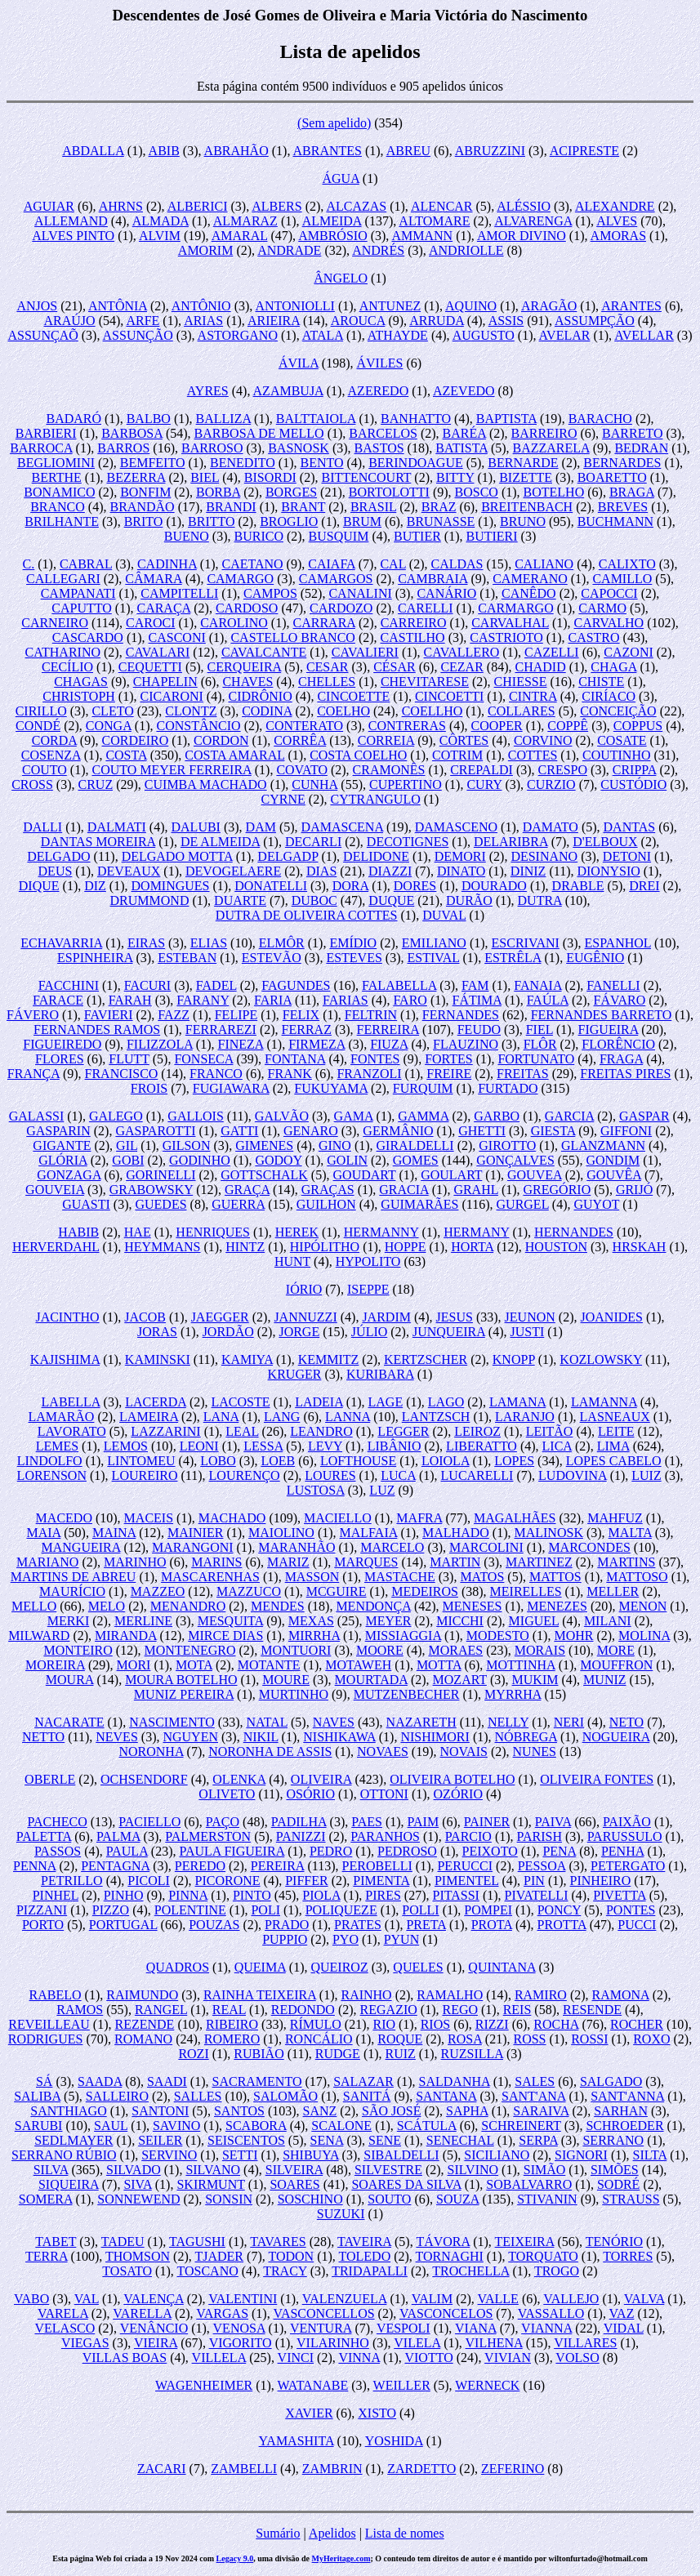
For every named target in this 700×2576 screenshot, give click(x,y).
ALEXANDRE (615, 206)
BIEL (204, 477)
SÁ (44, 2081)
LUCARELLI (477, 1475)
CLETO (112, 711)
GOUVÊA (613, 1175)
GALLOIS (195, 1116)
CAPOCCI (609, 593)
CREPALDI (481, 770)
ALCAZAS (356, 206)
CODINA (267, 711)
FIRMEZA (316, 1044)
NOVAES (382, 1751)
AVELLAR (644, 335)
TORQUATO (543, 2256)
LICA (557, 1446)
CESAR (327, 667)
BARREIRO (544, 433)
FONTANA (295, 1059)
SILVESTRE (388, 2170)
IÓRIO (304, 1289)
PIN (534, 1880)
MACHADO (232, 1518)
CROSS (32, 784)
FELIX (301, 1015)
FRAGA (621, 1059)
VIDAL (624, 2328)
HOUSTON (556, 1247)
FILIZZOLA (160, 1044)
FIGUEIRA (608, 1029)
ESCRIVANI (526, 943)
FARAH (130, 1000)
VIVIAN (507, 2357)
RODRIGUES (45, 2039)
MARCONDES (589, 1547)
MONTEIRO (77, 1650)
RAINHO (366, 1995)
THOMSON (137, 2256)
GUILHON (326, 1204)
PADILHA (299, 1822)
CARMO (602, 608)
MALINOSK (548, 1533)
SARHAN (621, 2111)
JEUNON (530, 1317)
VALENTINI (242, 2299)
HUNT (292, 1261)
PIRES (383, 1895)
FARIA (273, 1000)
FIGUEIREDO (62, 1044)
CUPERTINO (405, 784)
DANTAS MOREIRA (98, 842)
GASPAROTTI (155, 1131)
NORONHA (150, 1751)
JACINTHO (67, 1317)
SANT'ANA (533, 2096)
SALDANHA (454, 2081)
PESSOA (542, 1866)
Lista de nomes (404, 2533)
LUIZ (646, 1475)
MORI (134, 1665)
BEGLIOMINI (56, 463)
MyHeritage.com (341, 2558)
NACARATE (69, 1722)
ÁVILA (299, 363)
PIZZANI (41, 1910)
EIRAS (146, 943)
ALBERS (276, 206)
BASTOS (379, 448)
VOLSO (577, 2357)
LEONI (199, 1446)
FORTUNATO (535, 1059)
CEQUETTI (150, 667)
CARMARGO (515, 608)
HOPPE (405, 1247)
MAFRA (419, 1518)
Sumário (278, 2533)
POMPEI (488, 1910)
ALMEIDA (332, 221)
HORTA (472, 1247)
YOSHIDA (394, 2441)
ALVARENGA (533, 221)
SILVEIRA (294, 2170)
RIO (383, 2024)
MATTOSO (636, 1577)
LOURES (330, 1475)
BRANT (303, 507)
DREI (644, 886)
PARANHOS (385, 1836)
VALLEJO (571, 2299)
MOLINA (644, 1635)
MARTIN (455, 1562)
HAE (137, 1232)
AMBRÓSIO (332, 236)
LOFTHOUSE (358, 1461)
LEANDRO (321, 1431)
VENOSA (239, 2328)
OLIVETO (226, 1794)
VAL (86, 2299)
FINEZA (240, 1044)
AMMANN (422, 236)
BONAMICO (59, 492)
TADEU (123, 2241)
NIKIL (261, 1737)
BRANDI (231, 507)
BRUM (362, 521)
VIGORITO (240, 2343)
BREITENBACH (527, 507)
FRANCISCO (121, 1074)
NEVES (117, 1737)
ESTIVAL (434, 958)
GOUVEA (534, 1175)
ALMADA (160, 221)
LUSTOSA (316, 1490)
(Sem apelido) (334, 123)
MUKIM (535, 1680)
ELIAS (208, 943)
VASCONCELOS (446, 2313)
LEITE (616, 1431)
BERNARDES (622, 463)
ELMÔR (282, 943)
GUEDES (160, 1204)
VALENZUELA (344, 2299)
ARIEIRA (273, 321)
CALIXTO (627, 564)
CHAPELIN (165, 682)
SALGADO (611, 2081)
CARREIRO (414, 623)
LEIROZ (477, 1431)
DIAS (321, 871)
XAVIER (308, 2413)
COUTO (44, 770)
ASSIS (506, 321)
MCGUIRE (336, 1591)
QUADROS (177, 1967)
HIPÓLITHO (324, 1247)
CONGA (109, 726)
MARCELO (392, 1547)
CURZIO (551, 784)
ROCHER (636, 2024)
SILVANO (212, 2170)
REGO (460, 2010)
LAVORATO (72, 1431)
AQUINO (471, 306)
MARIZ (288, 1562)
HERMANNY (381, 1232)
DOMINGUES (171, 886)
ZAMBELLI (244, 2469)
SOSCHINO (310, 2199)
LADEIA (319, 1402)
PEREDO (200, 1866)
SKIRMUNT (210, 2184)
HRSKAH (640, 1247)
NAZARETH (421, 1722)
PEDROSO (407, 1851)
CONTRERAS (407, 726)
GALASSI (37, 1116)
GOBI (128, 1160)
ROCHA (555, 2024)
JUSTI (527, 1332)
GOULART (451, 1175)
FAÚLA (547, 1000)
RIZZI (492, 2024)
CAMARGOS (336, 579)
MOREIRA (55, 1665)
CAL (392, 564)
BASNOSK (298, 448)
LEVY (325, 1446)
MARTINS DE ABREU (73, 1577)
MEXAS (311, 1621)
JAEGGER (220, 1317)
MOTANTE (269, 1665)
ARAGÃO (549, 306)
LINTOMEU (141, 1461)
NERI (569, 1722)
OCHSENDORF (144, 1779)
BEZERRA (136, 477)
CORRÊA (300, 740)
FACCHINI (68, 985)
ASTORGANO (238, 335)
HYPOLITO (368, 1261)
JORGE (299, 1332)
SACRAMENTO (257, 2081)
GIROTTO (507, 1145)
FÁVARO (620, 1000)
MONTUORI (296, 1650)
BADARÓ (73, 419)
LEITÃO (549, 1431)
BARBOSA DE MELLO (259, 433)
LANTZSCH (436, 1417)
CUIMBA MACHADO (206, 784)
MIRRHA (314, 1635)
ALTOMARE (434, 221)
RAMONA (620, 1995)
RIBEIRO (232, 2024)
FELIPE (236, 1015)
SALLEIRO (117, 2096)
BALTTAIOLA (316, 419)
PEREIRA (278, 1866)
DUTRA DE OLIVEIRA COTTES (307, 915)
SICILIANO (496, 2155)
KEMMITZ (328, 1359)
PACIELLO (149, 1822)
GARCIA (569, 1116)
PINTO (252, 1895)
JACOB (145, 1317)
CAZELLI (551, 652)
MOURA (70, 1680)
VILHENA (494, 2343)
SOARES (294, 2184)
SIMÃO (545, 2170)
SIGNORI (581, 2155)
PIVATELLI (536, 1895)
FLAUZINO (465, 1044)
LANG (282, 1417)
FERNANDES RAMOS (96, 1029)
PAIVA (553, 1822)
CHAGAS (81, 682)
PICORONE (228, 1880)
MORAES (455, 1650)
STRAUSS (630, 2199)
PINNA (187, 1895)
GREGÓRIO (557, 1190)
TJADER (218, 2256)
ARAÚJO (70, 321)
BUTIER (417, 536)
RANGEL (161, 2010)
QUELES (418, 1967)
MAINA (114, 1533)
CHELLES (326, 682)
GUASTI (86, 1204)
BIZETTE (525, 477)
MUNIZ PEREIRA (184, 1694)
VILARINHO (332, 2343)
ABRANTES (327, 151)
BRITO (143, 521)
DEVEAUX (128, 871)
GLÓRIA (62, 1160)
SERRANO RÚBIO (63, 2155)
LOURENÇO (244, 1475)
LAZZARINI (165, 1431)
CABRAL (86, 564)
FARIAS (345, 1000)
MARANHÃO (296, 1547)
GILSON (187, 1145)
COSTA (125, 755)
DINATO (461, 871)
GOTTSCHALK (264, 1175)
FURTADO (507, 1088)
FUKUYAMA (331, 1088)
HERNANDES (573, 1232)
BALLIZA (224, 419)
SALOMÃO (285, 2096)
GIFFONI (626, 1131)
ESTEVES (353, 958)
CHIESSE (520, 682)
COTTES (532, 755)
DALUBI (196, 827)
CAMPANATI (78, 593)
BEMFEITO (152, 463)
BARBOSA (132, 433)
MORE (616, 1650)
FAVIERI (108, 1015)
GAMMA (423, 1116)
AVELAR (565, 335)
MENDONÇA (373, 1606)
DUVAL (444, 915)
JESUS (454, 1317)
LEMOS (126, 1446)
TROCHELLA (470, 2271)
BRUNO (523, 521)
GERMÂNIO (398, 1131)
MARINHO (135, 1562)
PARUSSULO (624, 1836)
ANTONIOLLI (294, 306)
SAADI (167, 2081)
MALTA (630, 1533)
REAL (229, 2010)
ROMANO (143, 2039)
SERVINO (169, 2155)
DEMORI (460, 856)
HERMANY (476, 1232)
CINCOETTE (353, 696)
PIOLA (321, 1895)
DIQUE (39, 886)
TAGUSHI (197, 2241)
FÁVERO (33, 1015)
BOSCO (476, 492)
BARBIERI (46, 433)
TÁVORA (443, 2241)
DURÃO (469, 900)
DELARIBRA (511, 842)
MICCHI (460, 1621)
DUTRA (540, 900)
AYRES (208, 391)
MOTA (194, 1665)
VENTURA (321, 2328)
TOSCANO (207, 2271)
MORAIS (540, 1650)
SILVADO (133, 2170)
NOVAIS (464, 1751)
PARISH (539, 1836)
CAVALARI (158, 652)
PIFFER (306, 1880)
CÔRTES (463, 740)
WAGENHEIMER (203, 2385)
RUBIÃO (258, 2054)
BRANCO (57, 507)
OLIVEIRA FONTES (596, 1779)
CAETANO (252, 564)
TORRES (628, 2256)
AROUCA (358, 321)
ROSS (529, 2039)
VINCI (296, 2357)
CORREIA (386, 740)
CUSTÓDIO (633, 784)
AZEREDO (378, 391)
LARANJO (525, 1417)
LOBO (218, 1461)
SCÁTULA (427, 2126)
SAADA (100, 2081)
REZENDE (145, 2024)
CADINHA (167, 564)
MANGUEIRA (81, 1547)
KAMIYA (247, 1359)
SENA (327, 2140)
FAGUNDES (295, 985)
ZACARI (161, 2469)
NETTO (43, 1737)
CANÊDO (529, 593)
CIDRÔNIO (260, 696)
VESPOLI (403, 2328)
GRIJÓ (634, 1190)
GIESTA (553, 1131)
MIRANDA (126, 1635)
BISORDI (270, 477)
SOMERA (46, 2199)
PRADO (287, 1925)
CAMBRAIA (432, 579)
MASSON (312, 1577)
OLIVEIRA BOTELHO (452, 1779)
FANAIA (537, 985)
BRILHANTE (62, 521)
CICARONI (171, 696)
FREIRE (448, 1074)
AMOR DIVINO (521, 236)
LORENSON (52, 1475)
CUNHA (314, 784)
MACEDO (64, 1518)
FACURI (148, 985)
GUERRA (238, 1204)
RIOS (435, 2024)
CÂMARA (153, 579)
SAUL (110, 2126)
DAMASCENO (456, 827)
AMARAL (240, 236)
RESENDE (592, 2010)
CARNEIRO (54, 623)
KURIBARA (380, 1374)
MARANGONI (193, 1547)
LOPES (514, 1461)
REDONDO (303, 2010)
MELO (106, 1606)
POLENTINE (190, 1910)
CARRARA (324, 623)
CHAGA (613, 667)
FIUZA (389, 1044)
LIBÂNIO (394, 1446)
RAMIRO (541, 1995)
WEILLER (401, 2385)
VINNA (359, 2357)
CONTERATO (304, 726)
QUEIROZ (339, 1967)
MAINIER (195, 1533)
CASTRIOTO (506, 637)
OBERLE (50, 1779)
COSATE (621, 740)
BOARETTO (612, 477)
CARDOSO (247, 608)
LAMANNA (604, 1402)
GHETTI (482, 1131)
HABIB (78, 1232)
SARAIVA (540, 2111)
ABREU (408, 151)
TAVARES (277, 2241)
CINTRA (533, 696)
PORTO (43, 1925)
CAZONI (628, 652)
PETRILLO (72, 1880)
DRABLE (578, 886)
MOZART (460, 1680)
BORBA (218, 492)
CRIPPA (635, 770)
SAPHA (467, 2111)
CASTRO (593, 637)
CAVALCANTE (263, 652)
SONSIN (228, 2199)
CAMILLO (622, 579)
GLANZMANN (603, 1145)
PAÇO (222, 1822)
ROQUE (399, 2039)
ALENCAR (442, 206)
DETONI (627, 856)
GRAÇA (247, 1190)
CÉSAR (394, 667)
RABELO (55, 1995)
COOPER (497, 726)
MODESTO (497, 1635)
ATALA (322, 335)
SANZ (320, 2111)
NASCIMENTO (172, 1722)
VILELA (417, 2343)
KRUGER (295, 1374)
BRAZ (439, 507)
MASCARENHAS (210, 1577)
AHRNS (121, 206)
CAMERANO (530, 579)
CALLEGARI (63, 579)
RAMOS (79, 2010)
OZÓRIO (458, 1794)
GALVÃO (282, 1116)
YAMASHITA (296, 2441)
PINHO (124, 1895)
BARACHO (600, 419)
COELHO (343, 711)
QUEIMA (260, 1967)
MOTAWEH (358, 1665)
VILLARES (585, 2343)
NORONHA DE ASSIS (270, 1751)
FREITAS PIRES (625, 1074)
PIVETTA (619, 1895)
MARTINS (626, 1562)
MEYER (389, 1621)
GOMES (416, 1160)
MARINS (216, 1562)
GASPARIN (58, 1131)
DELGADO (58, 856)
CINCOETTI (449, 696)
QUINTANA (501, 1967)
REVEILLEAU (49, 2024)
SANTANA (446, 2096)
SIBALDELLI (401, 2155)
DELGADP (287, 856)
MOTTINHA (520, 1665)
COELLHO (432, 711)
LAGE (386, 1402)
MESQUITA (231, 1621)
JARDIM (386, 1317)
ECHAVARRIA (61, 943)
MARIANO (47, 1562)
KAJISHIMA (65, 1359)
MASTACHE (399, 1577)
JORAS (157, 1332)
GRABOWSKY (151, 1190)
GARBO (496, 1116)
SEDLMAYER (73, 2140)
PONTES (630, 1910)
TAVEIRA (364, 2241)
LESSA (263, 1446)
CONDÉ (38, 726)
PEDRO (331, 1851)
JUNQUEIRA (448, 1332)
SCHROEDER (624, 2126)
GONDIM (613, 1160)
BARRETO (632, 433)
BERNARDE (523, 463)
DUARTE (240, 900)
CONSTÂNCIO (199, 726)
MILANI (607, 1621)
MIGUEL (534, 1621)
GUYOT (596, 1204)
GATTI (239, 1131)
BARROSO (212, 448)
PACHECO (57, 1822)
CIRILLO (41, 711)
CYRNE (283, 799)
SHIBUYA (310, 2155)
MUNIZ (604, 1680)
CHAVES (247, 682)
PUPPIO (284, 1939)
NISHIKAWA (339, 1737)
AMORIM (206, 250)
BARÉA (464, 433)
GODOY (278, 1160)
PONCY (559, 1910)
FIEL (539, 1029)
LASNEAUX (615, 1417)
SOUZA (457, 2199)
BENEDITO (242, 463)
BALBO (149, 419)
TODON (291, 2256)
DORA (350, 886)
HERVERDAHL (56, 1247)
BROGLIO (289, 521)
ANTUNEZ (390, 306)
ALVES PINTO (73, 236)
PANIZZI (301, 1836)
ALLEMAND (71, 221)
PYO (345, 1939)
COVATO (302, 770)
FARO (410, 1000)
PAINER (487, 1822)
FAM (475, 985)
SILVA (51, 2170)
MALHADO (455, 1533)
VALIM (432, 2299)
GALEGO (116, 1116)
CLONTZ (190, 711)
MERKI (68, 1621)
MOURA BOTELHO (181, 1680)
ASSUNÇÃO (138, 335)
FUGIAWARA (231, 1088)
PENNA (34, 1866)
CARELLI (425, 608)
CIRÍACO (608, 696)
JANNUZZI (305, 1317)
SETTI (240, 2155)
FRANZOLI (369, 1074)
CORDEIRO (135, 740)
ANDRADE (289, 250)
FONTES (374, 1059)
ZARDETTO (421, 2469)
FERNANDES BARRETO (601, 1015)
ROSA (465, 2039)
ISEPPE (368, 1289)
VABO (31, 2299)
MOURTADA (371, 1680)
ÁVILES (380, 363)
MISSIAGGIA (403, 1635)
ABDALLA (93, 151)
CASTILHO (413, 637)
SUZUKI (341, 2214)
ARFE (142, 321)
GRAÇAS (327, 1190)
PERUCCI (465, 1866)
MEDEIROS (424, 1591)
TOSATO (127, 2271)
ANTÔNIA (117, 306)
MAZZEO (158, 1591)
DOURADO (494, 886)
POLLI (420, 1910)
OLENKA (238, 1779)
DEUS (55, 871)
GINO (335, 1145)
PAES (366, 1822)
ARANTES (631, 306)
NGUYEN (190, 1737)
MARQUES (366, 1562)
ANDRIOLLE (466, 250)
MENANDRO (187, 1606)
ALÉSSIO (524, 206)
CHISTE (601, 682)
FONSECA (203, 1059)
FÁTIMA (477, 1000)
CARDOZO (341, 608)
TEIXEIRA (525, 2241)
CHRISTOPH (78, 696)
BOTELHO (554, 492)
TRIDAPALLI (370, 2271)
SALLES (198, 2096)
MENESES (472, 1606)
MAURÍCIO (72, 1591)
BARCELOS (383, 433)
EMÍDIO (353, 943)
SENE (384, 2140)
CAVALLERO (462, 652)
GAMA (353, 1116)
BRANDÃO (142, 507)
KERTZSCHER (425, 1359)
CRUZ (96, 784)
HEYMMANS (162, 1247)
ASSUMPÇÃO (595, 321)
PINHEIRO (600, 1880)
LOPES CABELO (614, 1461)
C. (29, 564)
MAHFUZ (615, 1518)
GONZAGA (68, 1175)
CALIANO (544, 564)
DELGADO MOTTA (177, 856)
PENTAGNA (115, 1866)
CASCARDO (87, 637)
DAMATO (550, 827)
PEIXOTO (490, 1851)
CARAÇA (163, 608)
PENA (559, 1851)
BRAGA (631, 492)
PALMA (118, 1836)
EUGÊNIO (595, 958)
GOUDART (364, 1175)
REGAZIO (388, 2010)
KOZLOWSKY (601, 1359)
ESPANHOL (618, 943)
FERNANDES (460, 1015)
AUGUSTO (484, 335)
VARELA (63, 2313)
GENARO (310, 1131)
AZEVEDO (464, 391)
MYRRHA (512, 1694)
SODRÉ (618, 2184)
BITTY (455, 477)
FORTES (449, 1059)
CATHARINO (62, 652)
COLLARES (521, 711)
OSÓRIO (310, 1794)
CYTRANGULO (376, 799)
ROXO (651, 2039)
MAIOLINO (281, 1533)
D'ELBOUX (605, 842)
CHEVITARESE (425, 682)
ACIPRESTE (584, 151)
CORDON (221, 740)
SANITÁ (367, 2096)
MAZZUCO (248, 1591)
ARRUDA (436, 321)
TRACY (285, 2271)
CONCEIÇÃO (618, 711)
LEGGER (403, 1431)
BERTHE (57, 477)
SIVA (137, 2184)
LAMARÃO (62, 1417)
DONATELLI (270, 886)
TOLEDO (365, 2256)
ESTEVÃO (271, 958)
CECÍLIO (67, 667)
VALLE (498, 2299)
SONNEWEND (138, 2199)
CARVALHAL (510, 623)
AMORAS (618, 236)
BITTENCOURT (366, 477)
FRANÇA (33, 1074)
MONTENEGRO (190, 1650)
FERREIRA (388, 1029)
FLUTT (129, 1059)
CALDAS (456, 564)
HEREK (297, 1232)
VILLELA (219, 2357)
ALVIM (160, 236)
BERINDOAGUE (415, 463)
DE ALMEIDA (220, 842)
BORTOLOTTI (389, 492)
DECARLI (313, 842)
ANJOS (36, 306)
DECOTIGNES (407, 842)
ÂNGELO (341, 278)
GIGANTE (62, 1145)
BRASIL (373, 507)
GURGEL (523, 1204)
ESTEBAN (187, 958)
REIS (517, 2010)
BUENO (186, 536)
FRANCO (216, 1074)
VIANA (476, 2328)
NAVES (333, 1722)
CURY (484, 784)
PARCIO (468, 1836)
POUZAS (214, 1925)
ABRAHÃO (236, 151)
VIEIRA (155, 2343)
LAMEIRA (148, 1417)
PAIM (423, 1822)
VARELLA (142, 2313)
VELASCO (64, 2328)
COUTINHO (616, 755)
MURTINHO (293, 1694)
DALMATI (116, 827)
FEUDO (479, 1029)
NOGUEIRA (616, 1737)
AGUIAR (49, 206)
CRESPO (562, 770)
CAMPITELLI (179, 593)
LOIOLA (445, 1461)
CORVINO (543, 740)
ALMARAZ (245, 221)
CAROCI (150, 623)
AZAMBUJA (288, 391)
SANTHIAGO (68, 2111)
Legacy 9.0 (235, 2558)
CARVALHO (609, 623)
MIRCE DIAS (225, 1635)
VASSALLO (551, 2313)
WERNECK (487, 2385)
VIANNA (546, 2328)
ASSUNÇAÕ (43, 335)
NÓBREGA (526, 1737)
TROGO (556, 2271)
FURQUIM (423, 1088)
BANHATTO (416, 419)
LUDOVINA (572, 1475)
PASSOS (57, 1851)
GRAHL (475, 1190)
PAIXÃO (627, 1822)
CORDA (54, 740)
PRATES (357, 1925)
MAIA (44, 1533)
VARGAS (222, 2313)
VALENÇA (153, 2299)
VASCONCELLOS (323, 2313)
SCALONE (341, 2126)
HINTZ (245, 1247)
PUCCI (637, 1925)
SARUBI (39, 2126)
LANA (221, 1417)
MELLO (33, 1606)
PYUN (402, 1939)
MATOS (482, 1577)
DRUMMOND (149, 900)
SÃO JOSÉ (391, 2111)
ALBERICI (197, 206)
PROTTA (561, 1925)
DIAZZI (390, 871)
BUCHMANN (615, 521)
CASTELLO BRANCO (292, 637)
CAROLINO (234, 623)
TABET (55, 2241)
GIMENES (264, 1145)
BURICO (258, 536)
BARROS (123, 448)
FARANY (202, 1000)
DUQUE (391, 900)
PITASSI (455, 1895)
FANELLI (613, 985)
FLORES (59, 1059)
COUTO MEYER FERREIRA (171, 770)
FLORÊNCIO (618, 1044)
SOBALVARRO (529, 2184)
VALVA (644, 2299)
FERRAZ (307, 1029)
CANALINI (359, 593)
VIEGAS (85, 2343)
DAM (261, 827)
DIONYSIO (608, 871)
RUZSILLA (472, 2054)
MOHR (573, 1635)
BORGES (291, 492)
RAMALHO (450, 1995)
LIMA (613, 1446)
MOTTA (439, 1665)
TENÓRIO (614, 2241)
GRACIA (403, 1190)
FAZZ (173, 1015)
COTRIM (457, 755)
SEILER (160, 2140)
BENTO (321, 463)
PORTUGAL (123, 1925)
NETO (626, 1722)
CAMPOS (270, 593)
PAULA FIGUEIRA (231, 1851)
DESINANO (544, 856)
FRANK (290, 1074)
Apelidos (332, 2533)
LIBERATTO (481, 1446)
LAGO (446, 1402)
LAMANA (517, 1402)
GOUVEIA (54, 1190)
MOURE (286, 1680)
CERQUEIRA (244, 667)
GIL (126, 1145)
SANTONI (160, 2111)
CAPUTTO (81, 608)
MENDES (278, 1606)
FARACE (58, 1000)
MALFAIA (369, 1533)
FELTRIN (371, 1015)
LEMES (57, 1446)
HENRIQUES (213, 1232)
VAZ (622, 2313)
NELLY (508, 1722)
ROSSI (589, 2039)
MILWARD (38, 1635)
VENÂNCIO (154, 2328)
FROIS (149, 1088)
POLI (265, 1910)
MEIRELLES (526, 1591)
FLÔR (540, 1044)
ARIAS (203, 321)
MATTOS (555, 1577)
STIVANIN (547, 2199)
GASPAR (644, 1116)
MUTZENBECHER (407, 1694)
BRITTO (211, 521)
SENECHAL (460, 2140)
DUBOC (314, 900)
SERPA (538, 2140)
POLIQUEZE (341, 1910)
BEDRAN (641, 448)
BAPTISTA (506, 419)
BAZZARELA (551, 448)
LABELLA (71, 1402)
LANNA (347, 1417)
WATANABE (313, 2385)
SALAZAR (363, 2081)
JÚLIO (369, 1332)
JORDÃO (228, 1332)
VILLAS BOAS (124, 2357)
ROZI (193, 2054)
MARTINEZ (539, 1562)
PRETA (426, 1925)
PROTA (491, 1925)
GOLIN (347, 1160)
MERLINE (143, 1621)
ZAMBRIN (332, 2469)
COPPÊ (567, 726)
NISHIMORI (434, 1737)
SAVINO (176, 2126)
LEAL (241, 1431)
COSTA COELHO (358, 755)
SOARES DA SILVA (406, 2184)
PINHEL (55, 1895)
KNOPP (514, 1359)
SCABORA (256, 2126)
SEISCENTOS (246, 2140)
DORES (415, 886)
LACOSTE (241, 1402)
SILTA (650, 2155)
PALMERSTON (208, 1836)
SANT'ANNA (627, 2096)
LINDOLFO (49, 1461)
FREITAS (523, 1074)
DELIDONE (376, 856)
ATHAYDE (398, 335)
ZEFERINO (512, 2469)
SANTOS (239, 2111)
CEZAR (461, 667)
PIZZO (110, 1910)
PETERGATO (628, 1866)
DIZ (95, 886)
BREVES (623, 507)
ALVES (616, 221)
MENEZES (557, 1606)
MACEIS (148, 1518)
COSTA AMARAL (234, 755)
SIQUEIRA (68, 2184)
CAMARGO (240, 579)
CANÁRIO (446, 593)
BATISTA (461, 448)
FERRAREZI (220, 1029)
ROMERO (232, 2039)
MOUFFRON (616, 1665)
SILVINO (473, 2170)
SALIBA (37, 2096)
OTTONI (384, 1794)
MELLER (612, 1591)
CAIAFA (331, 564)
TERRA (46, 2256)
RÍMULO (315, 2024)
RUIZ (401, 2054)
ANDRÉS (378, 250)
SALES (535, 2081)
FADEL (216, 985)
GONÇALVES (515, 1160)
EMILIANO (434, 943)
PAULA (127, 1851)
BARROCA (41, 448)
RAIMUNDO (142, 1995)
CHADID (540, 667)
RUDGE (337, 2054)
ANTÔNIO (201, 306)
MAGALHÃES (514, 1518)
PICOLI (148, 1880)
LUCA (398, 1475)
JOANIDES (611, 1317)
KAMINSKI (157, 1359)
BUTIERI (492, 536)
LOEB (278, 1461)
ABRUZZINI (490, 151)
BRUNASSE (441, 521)
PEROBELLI (377, 1866)
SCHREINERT (520, 2126)
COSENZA (51, 755)
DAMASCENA (342, 827)
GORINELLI (160, 1175)
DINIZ (528, 871)
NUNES (534, 1751)
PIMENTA (381, 1880)
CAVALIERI (365, 652)
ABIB (164, 151)
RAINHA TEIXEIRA (259, 1995)
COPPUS (637, 726)
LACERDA (155, 1402)
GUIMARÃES (419, 1204)
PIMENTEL (467, 1880)
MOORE (380, 1650)
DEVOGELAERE (233, 871)
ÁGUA (341, 178)
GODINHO (199, 1160)
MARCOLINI (486, 1547)
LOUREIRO (145, 1475)
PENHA (622, 1851)
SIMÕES (615, 2170)
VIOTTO (428, 2357)
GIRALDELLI (415, 1145)
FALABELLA (399, 985)
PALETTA (43, 1836)
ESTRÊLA (512, 958)
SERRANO (613, 2140)
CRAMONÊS (389, 770)
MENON (643, 1606)
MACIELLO (338, 1518)
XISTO (377, 2413)
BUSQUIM (339, 536)
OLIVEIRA (321, 1779)
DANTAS (630, 827)
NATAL (267, 1722)
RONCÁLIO (319, 2039)
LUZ (382, 1490)
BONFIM (145, 492)
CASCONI (177, 637)
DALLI (42, 827)
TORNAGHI (450, 2256)
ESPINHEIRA (94, 958)
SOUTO (389, 2199)
